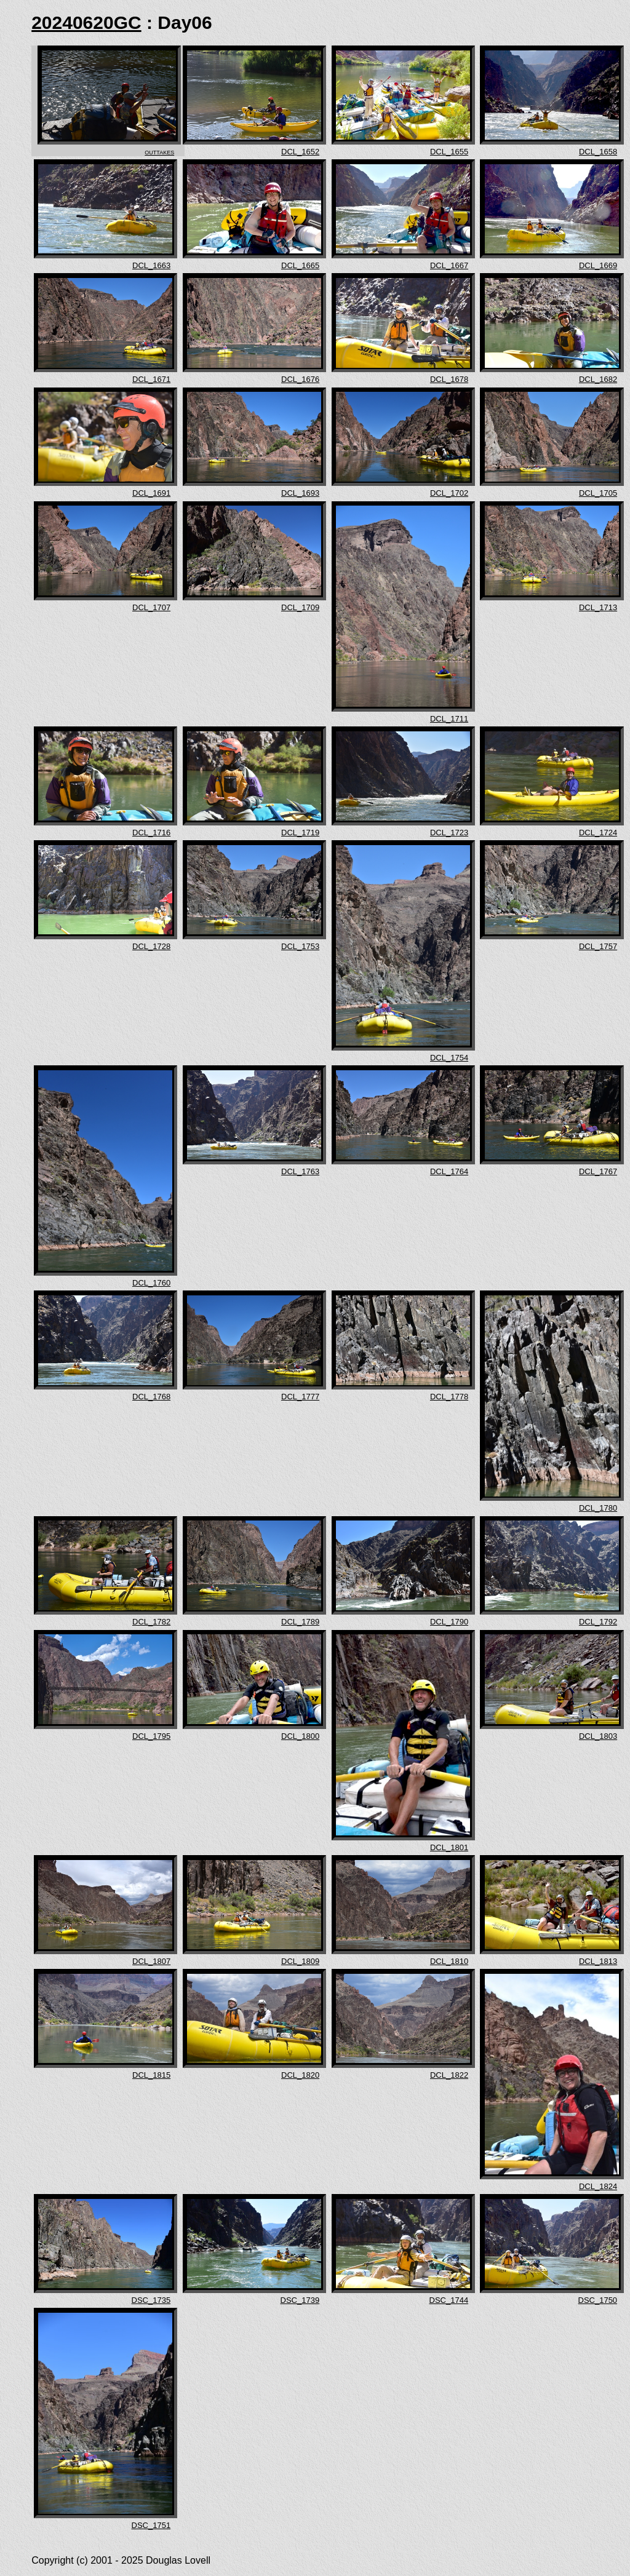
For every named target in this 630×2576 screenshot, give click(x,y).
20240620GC (86, 22)
